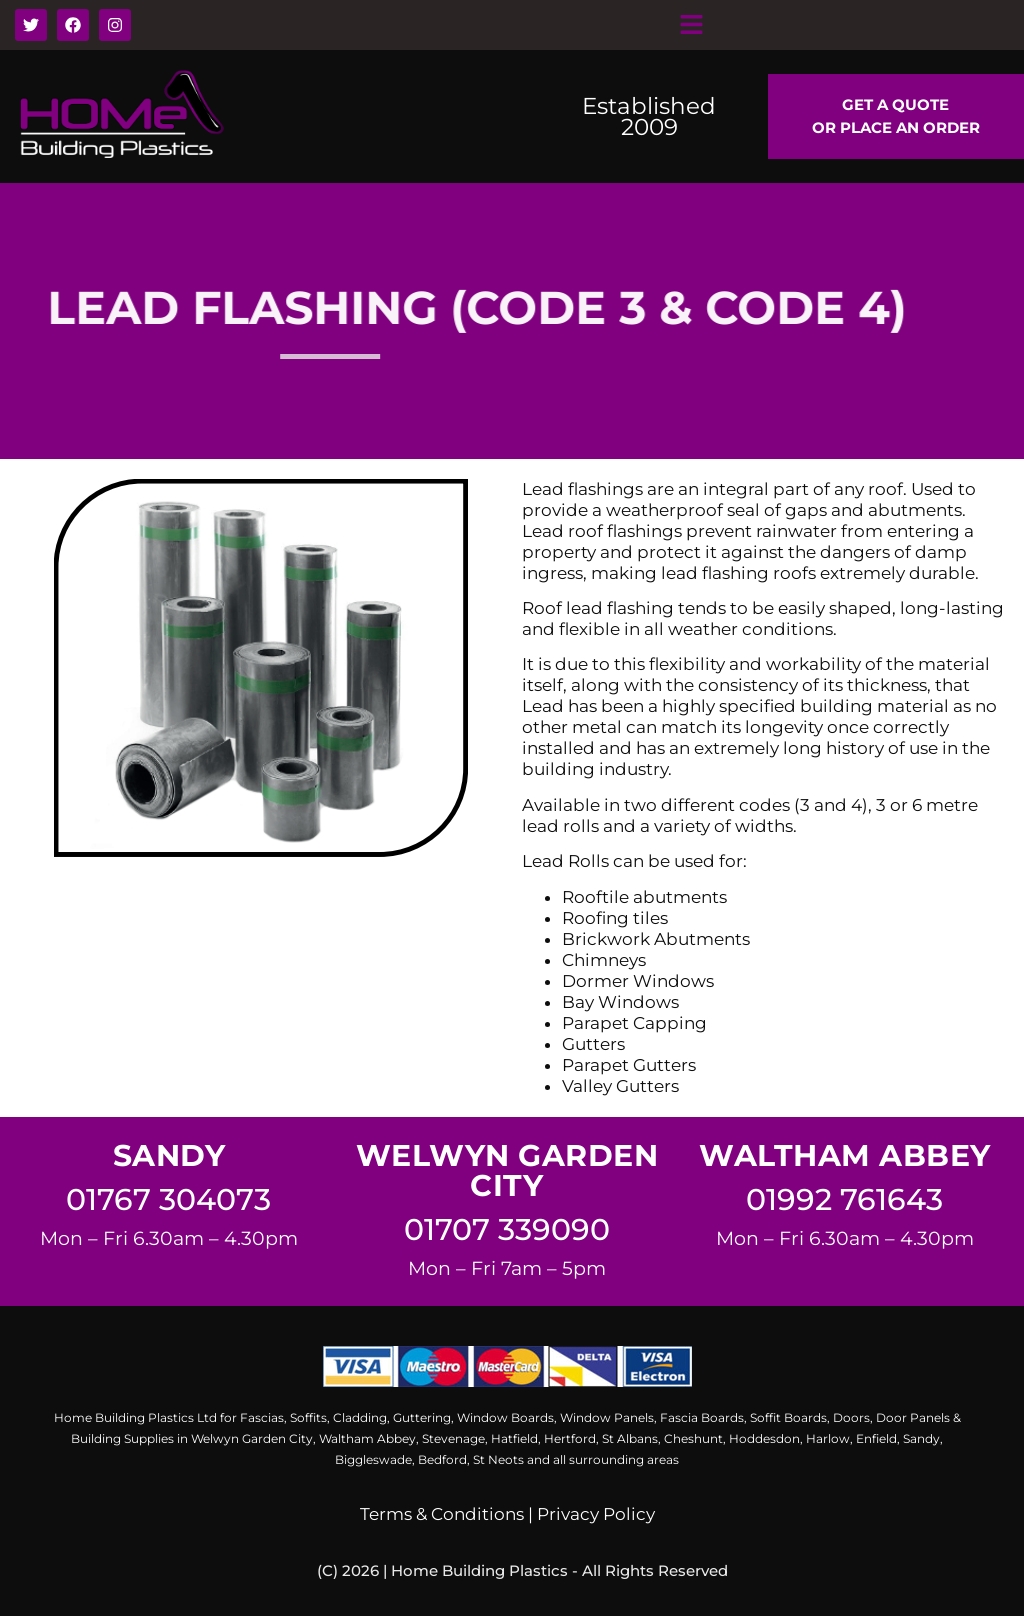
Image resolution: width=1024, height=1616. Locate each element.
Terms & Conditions (442, 1514)
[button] (691, 25)
